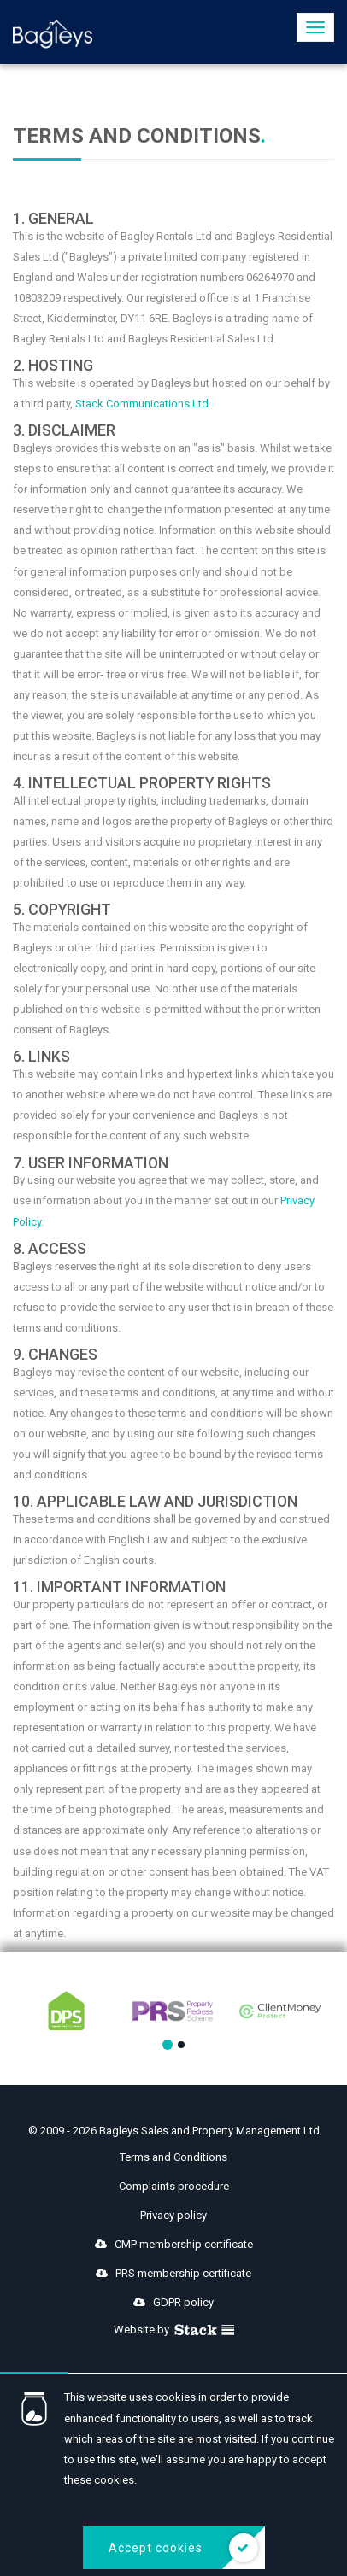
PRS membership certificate (173, 2273)
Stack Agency (204, 2330)
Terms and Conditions (173, 2157)
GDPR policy (173, 2302)
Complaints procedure (174, 2186)
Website (134, 2329)
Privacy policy (173, 2215)
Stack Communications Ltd (142, 403)
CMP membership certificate (174, 2244)
